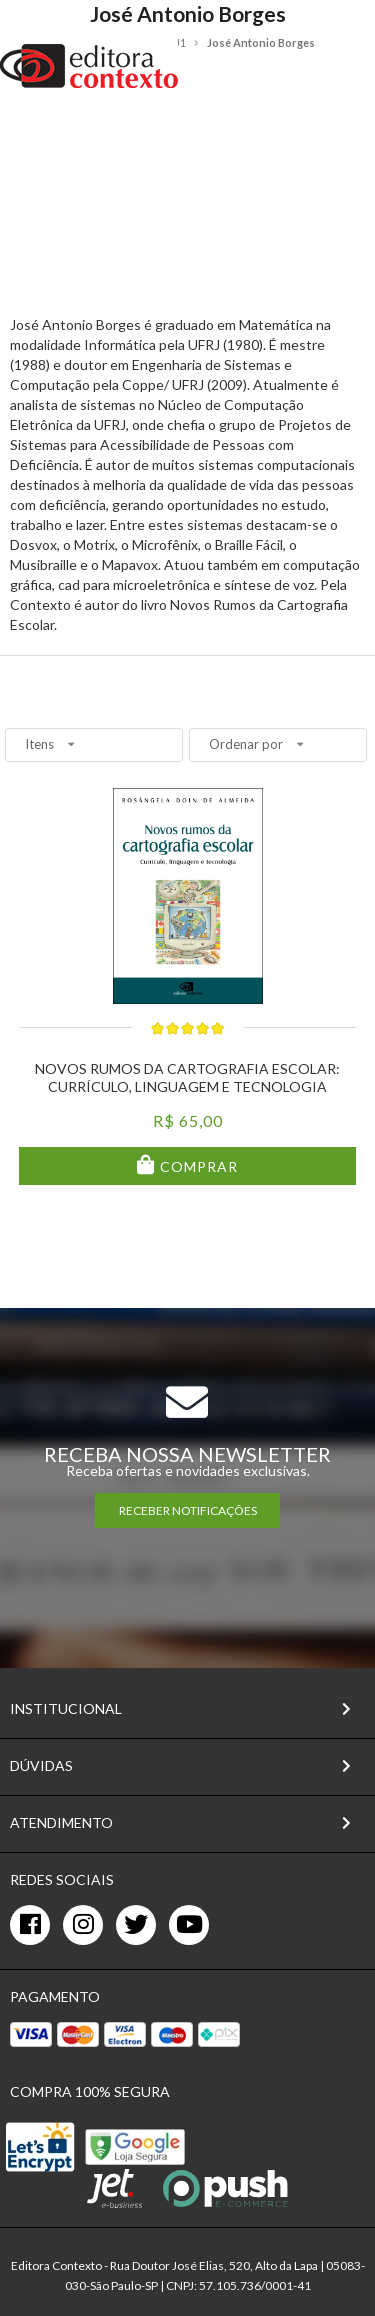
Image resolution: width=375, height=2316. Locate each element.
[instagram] (83, 1925)
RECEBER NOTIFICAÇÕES (188, 1510)
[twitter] (136, 1925)
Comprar (197, 1166)
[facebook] (30, 1925)
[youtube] (189, 1925)
